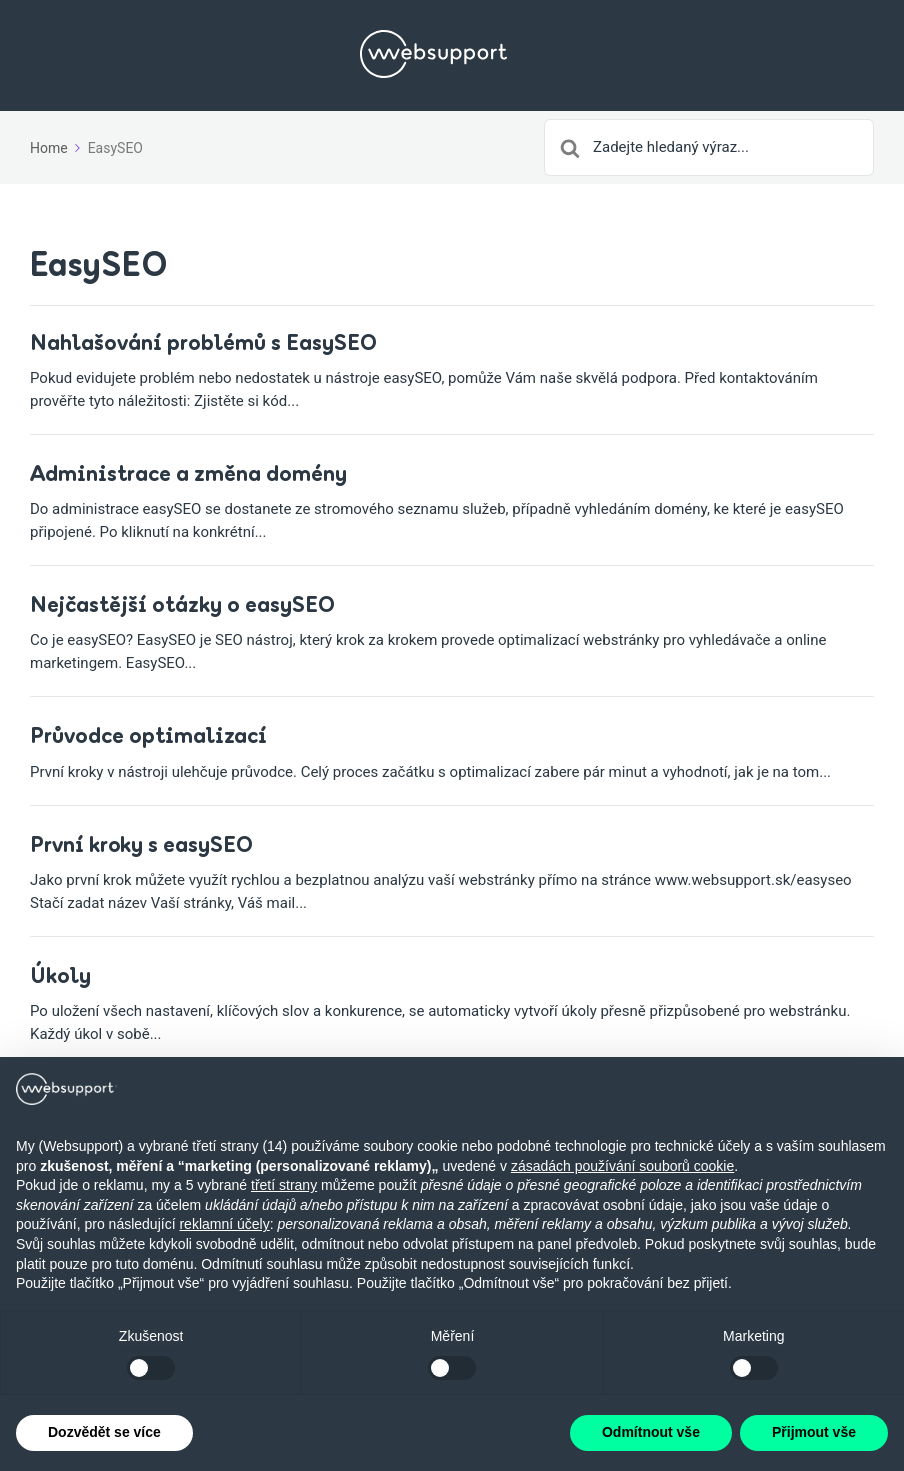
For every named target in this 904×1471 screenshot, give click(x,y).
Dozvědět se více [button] (104, 1432)
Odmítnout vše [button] (651, 1432)
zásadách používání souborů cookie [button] (622, 1166)
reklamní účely (224, 1224)
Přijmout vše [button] (814, 1432)
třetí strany (284, 1185)
